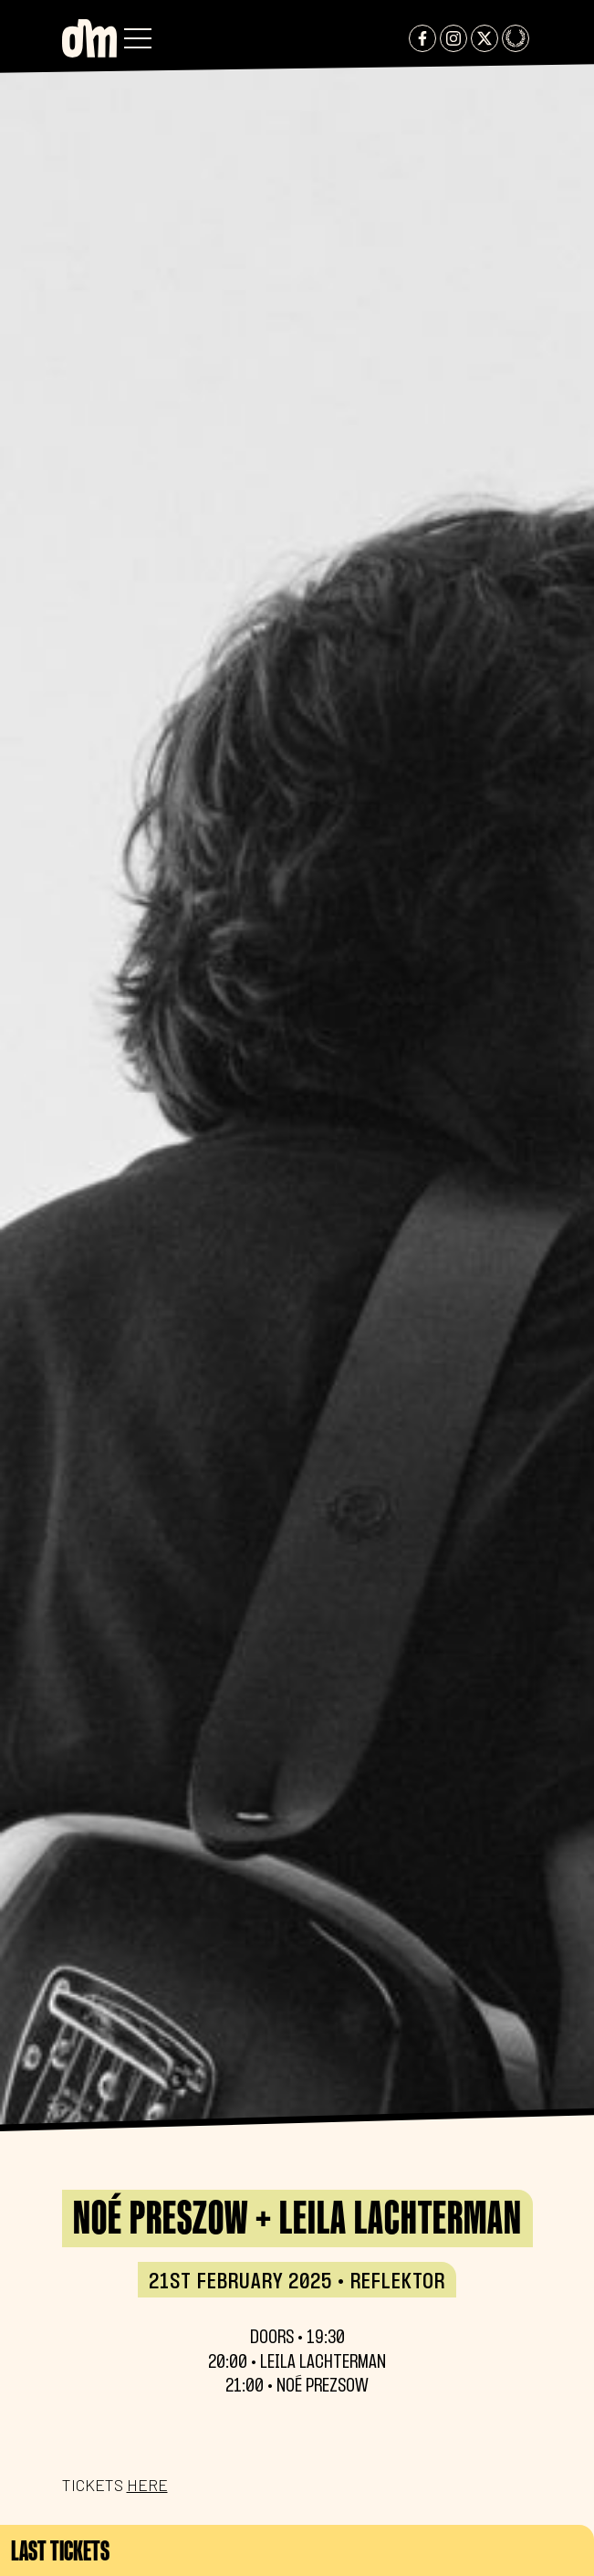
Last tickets (60, 2550)
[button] (137, 38)
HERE (147, 2485)
